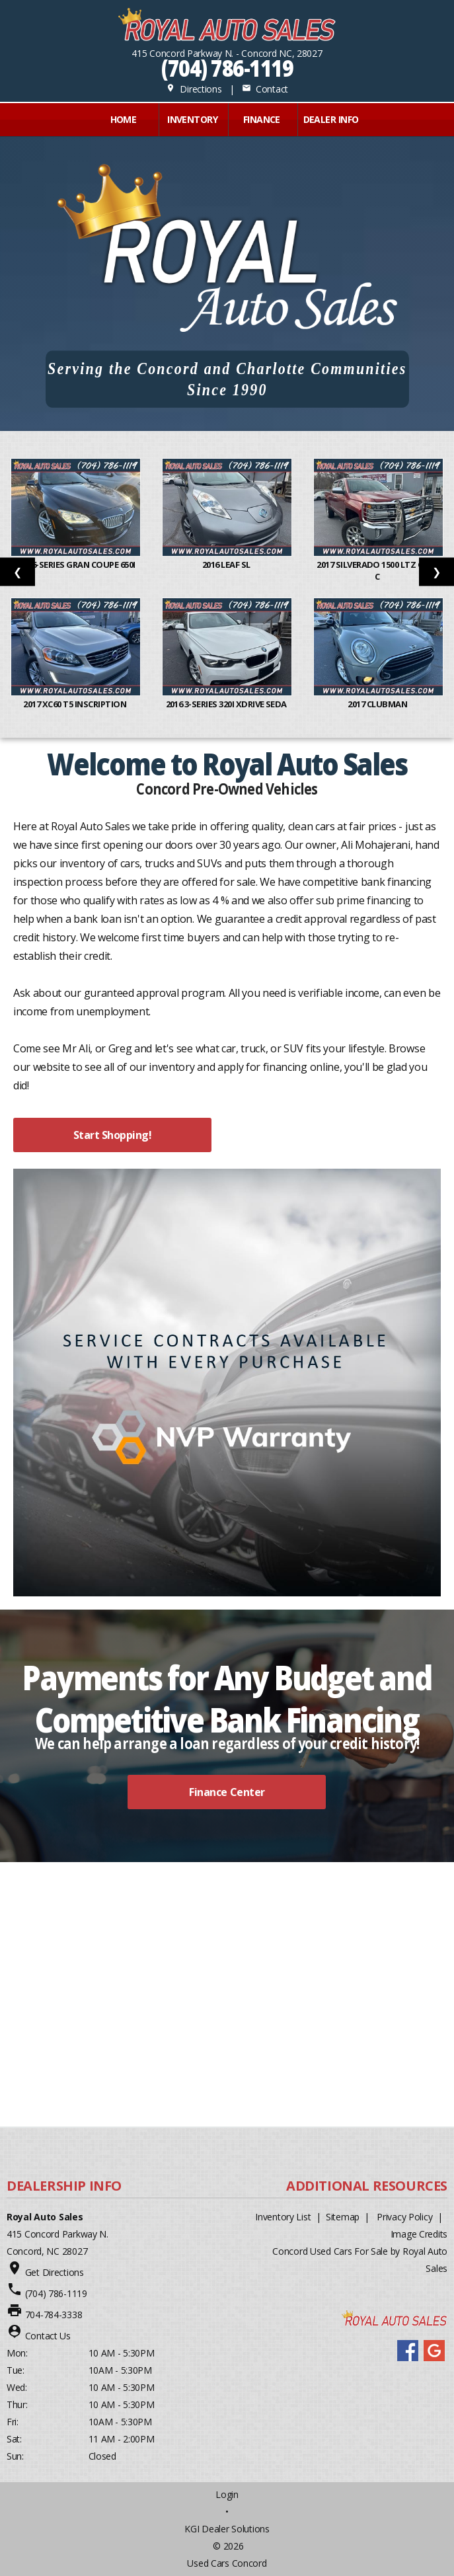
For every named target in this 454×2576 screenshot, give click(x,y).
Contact (265, 89)
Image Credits (419, 2234)
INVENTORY (192, 119)
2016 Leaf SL (227, 564)
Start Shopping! (112, 1135)
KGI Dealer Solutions (226, 2528)
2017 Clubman (378, 704)
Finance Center (226, 1792)
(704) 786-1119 (227, 67)
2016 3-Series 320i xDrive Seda (227, 704)
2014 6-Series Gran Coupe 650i (76, 564)
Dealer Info (331, 119)
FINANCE (261, 119)
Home (123, 119)
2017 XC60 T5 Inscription (75, 704)
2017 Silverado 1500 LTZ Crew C (378, 570)
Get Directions (54, 2272)
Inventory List (283, 2216)
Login (227, 2494)
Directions (194, 89)
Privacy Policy (404, 2216)
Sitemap (342, 2216)
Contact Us (48, 2335)
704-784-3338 (54, 2314)
